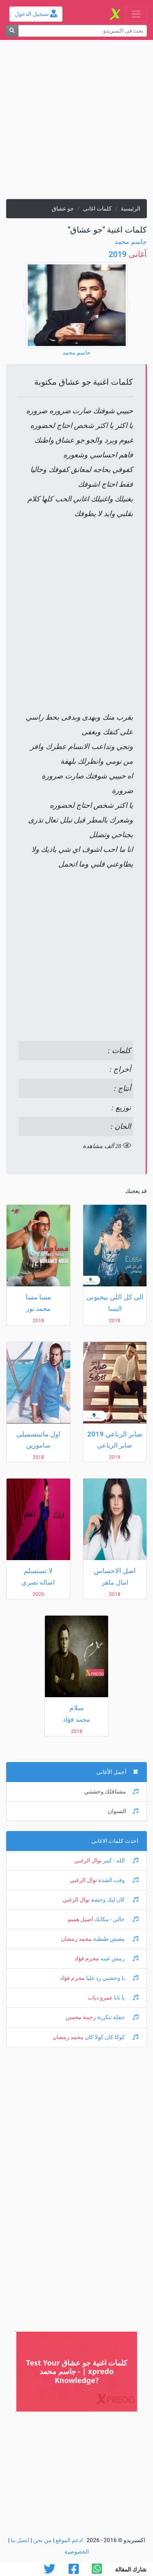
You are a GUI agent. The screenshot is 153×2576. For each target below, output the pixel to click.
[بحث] (12, 31)
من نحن (42, 2540)
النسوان (123, 1811)
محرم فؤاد (86, 1958)
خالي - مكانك (115, 1919)
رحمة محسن (80, 2017)
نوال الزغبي (88, 1860)
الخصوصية (76, 2551)
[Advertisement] (76, 122)
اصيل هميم (80, 1919)
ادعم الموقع (69, 2540)
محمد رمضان (76, 1938)
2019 (128, 254)
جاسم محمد (131, 242)
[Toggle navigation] (136, 14)
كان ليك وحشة (114, 1899)
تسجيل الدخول (36, 14)
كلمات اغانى (97, 208)
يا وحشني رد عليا (111, 1978)
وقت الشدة (117, 1880)
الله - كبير (120, 1860)
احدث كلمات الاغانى (114, 1841)
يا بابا (125, 1997)
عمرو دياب (100, 1997)
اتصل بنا (20, 2540)
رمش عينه (118, 1958)
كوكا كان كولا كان (111, 2037)
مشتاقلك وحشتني (111, 1791)
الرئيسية (130, 208)
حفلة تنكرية (117, 2017)
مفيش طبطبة (115, 1938)
